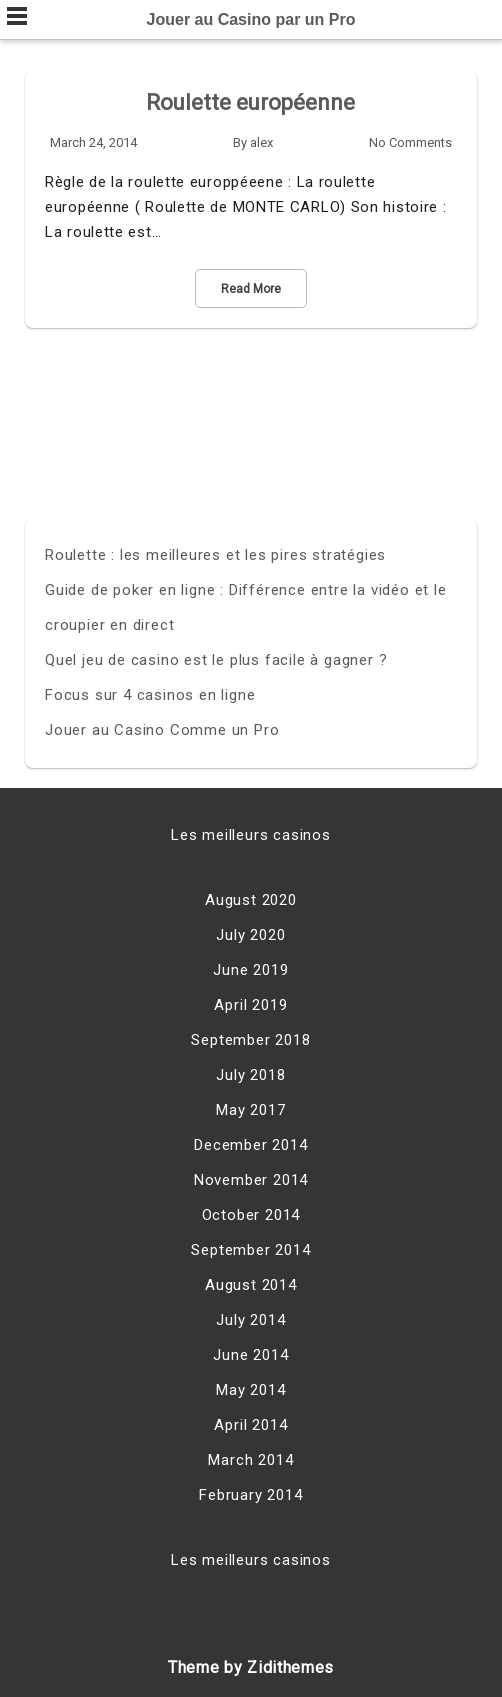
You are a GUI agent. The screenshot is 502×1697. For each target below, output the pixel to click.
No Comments (410, 142)
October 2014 (251, 1215)
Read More (251, 289)
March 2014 (250, 1460)
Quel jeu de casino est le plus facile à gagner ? (216, 660)
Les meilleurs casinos (251, 835)
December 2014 (250, 1145)
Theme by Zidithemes (251, 1667)
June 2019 (250, 970)
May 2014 (250, 1390)
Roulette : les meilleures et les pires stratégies (215, 555)
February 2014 (250, 1495)
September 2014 (250, 1250)
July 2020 (250, 935)
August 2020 (251, 900)
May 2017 (250, 1110)
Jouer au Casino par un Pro (251, 19)
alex (261, 142)
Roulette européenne (250, 102)
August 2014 (251, 1285)
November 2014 (251, 1180)
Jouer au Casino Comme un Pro (162, 730)
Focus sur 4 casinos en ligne (150, 695)
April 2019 (250, 1005)
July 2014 (250, 1320)
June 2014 (250, 1355)
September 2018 (250, 1040)
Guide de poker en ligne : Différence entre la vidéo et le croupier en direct (246, 607)
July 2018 (250, 1075)
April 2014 (250, 1425)
